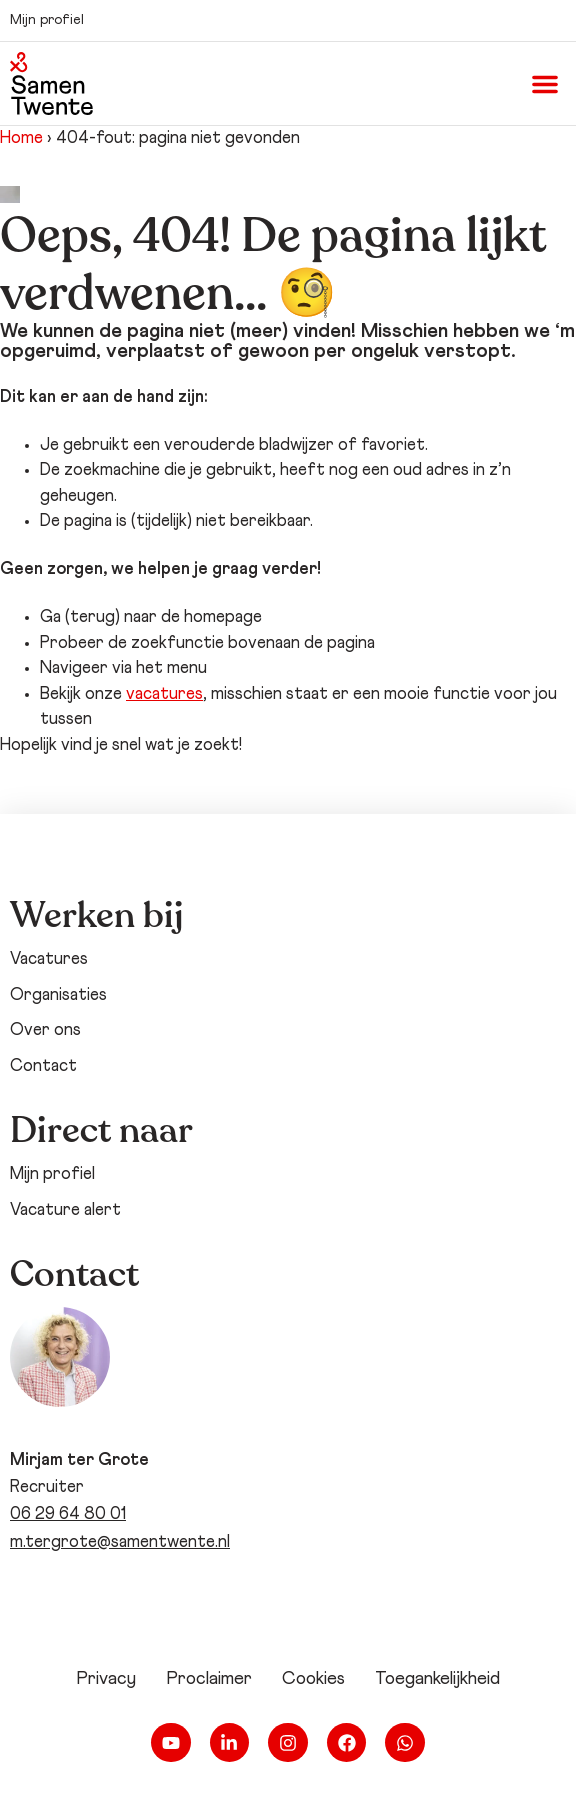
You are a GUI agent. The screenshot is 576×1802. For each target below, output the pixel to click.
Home (21, 138)
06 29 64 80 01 (68, 1514)
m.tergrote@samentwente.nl (120, 1542)
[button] (545, 84)
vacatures (164, 694)
